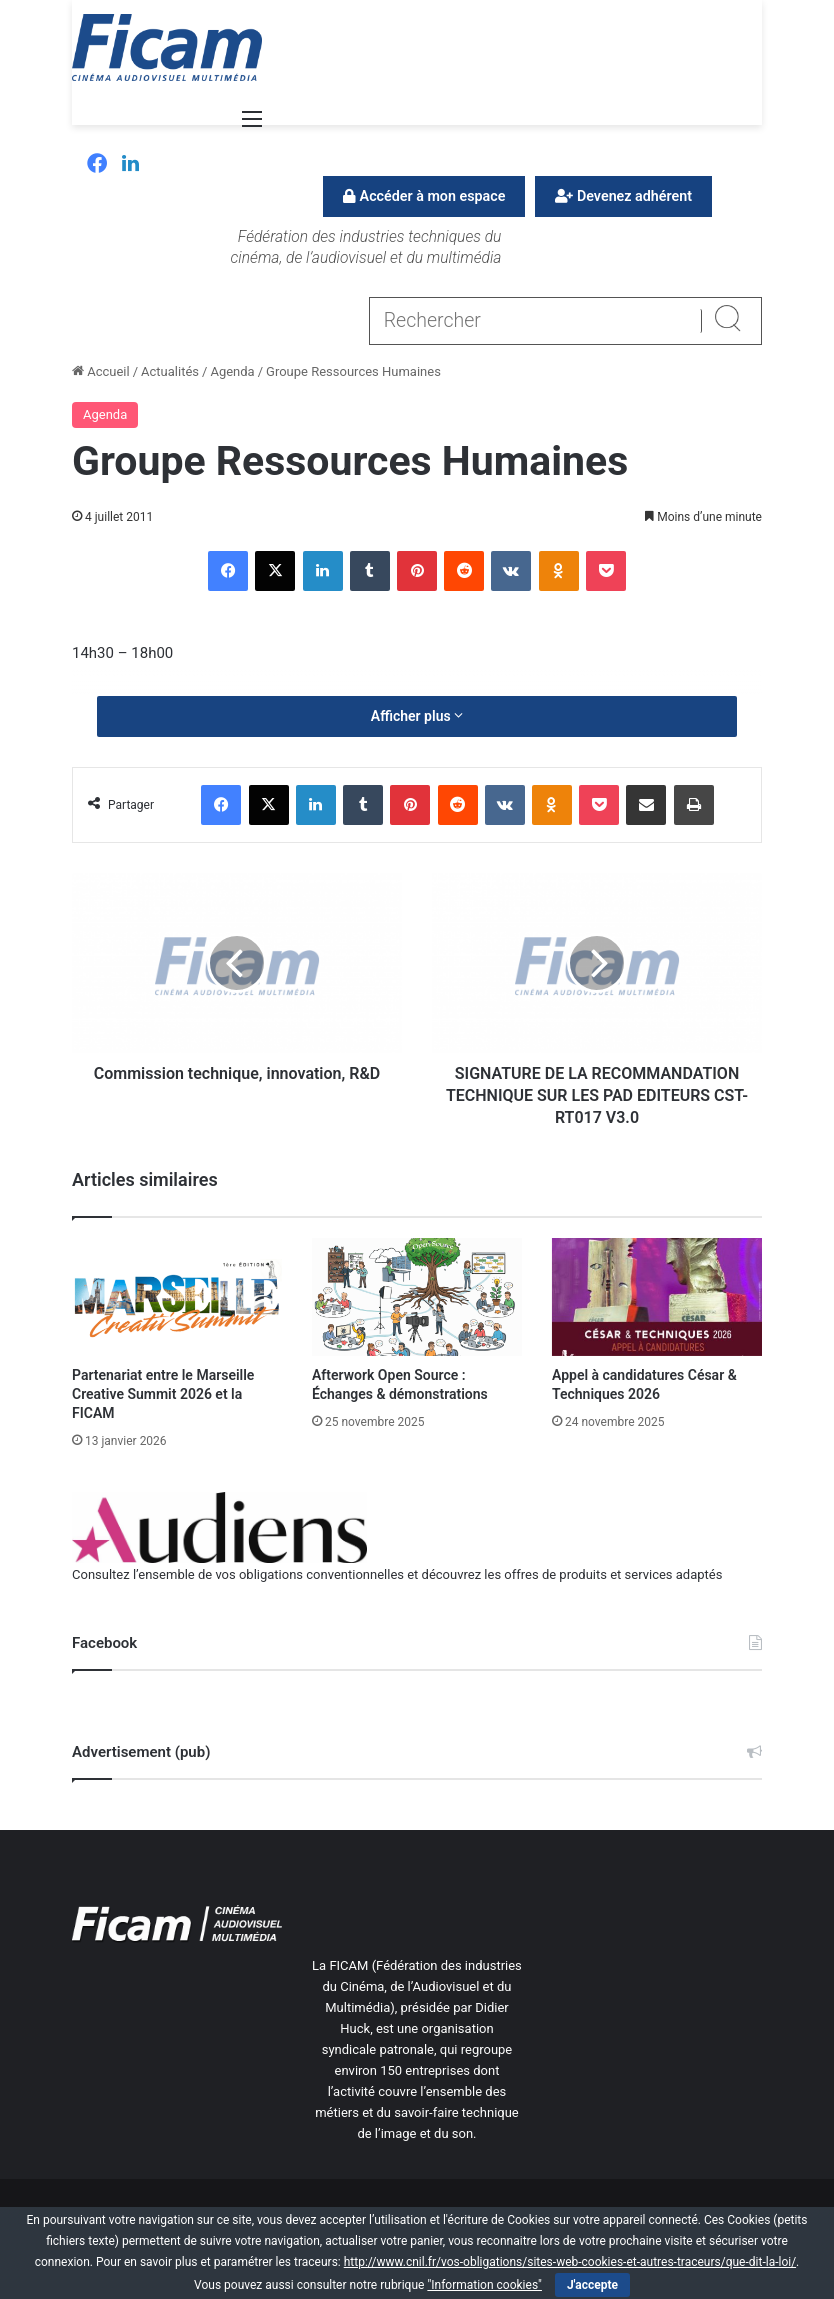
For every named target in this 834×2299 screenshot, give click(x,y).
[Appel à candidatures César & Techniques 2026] (657, 1297)
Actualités (170, 371)
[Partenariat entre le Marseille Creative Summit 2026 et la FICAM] (177, 1297)
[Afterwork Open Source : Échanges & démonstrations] (417, 1297)
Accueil (101, 371)
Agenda (232, 371)
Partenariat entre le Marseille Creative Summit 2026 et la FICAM (163, 1394)
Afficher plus (417, 716)
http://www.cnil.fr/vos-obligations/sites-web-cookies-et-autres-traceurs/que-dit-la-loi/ (570, 2262)
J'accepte (592, 2285)
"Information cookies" (484, 2285)
